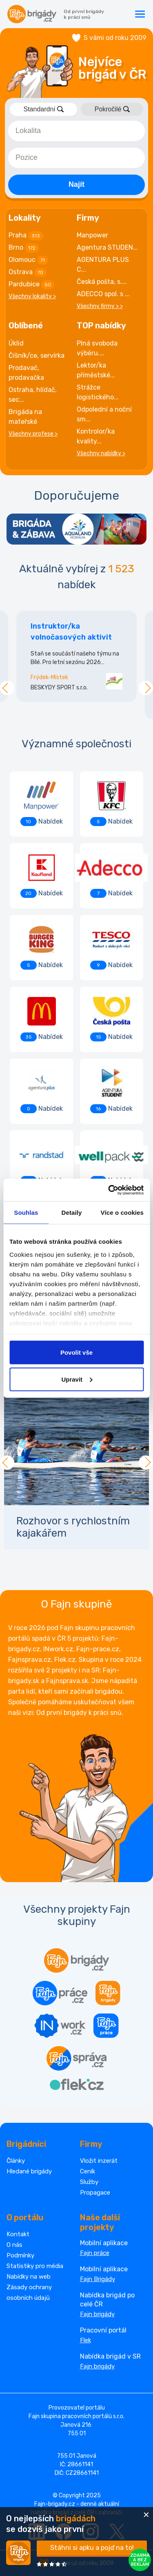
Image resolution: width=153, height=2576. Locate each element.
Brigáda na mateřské (25, 416)
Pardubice (31, 284)
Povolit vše (76, 1352)
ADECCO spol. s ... (103, 294)
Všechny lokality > (32, 296)
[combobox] (76, 131)
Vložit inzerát (99, 2160)
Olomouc (28, 260)
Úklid (16, 343)
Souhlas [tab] (26, 1212)
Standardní (43, 109)
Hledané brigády (29, 2171)
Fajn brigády (97, 2314)
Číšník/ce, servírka (36, 355)
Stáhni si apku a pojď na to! (92, 2548)
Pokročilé (112, 109)
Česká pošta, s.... (102, 282)
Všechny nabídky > (101, 453)
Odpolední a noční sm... (104, 414)
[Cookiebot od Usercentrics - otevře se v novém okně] (109, 1190)
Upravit (76, 1378)
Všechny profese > (33, 433)
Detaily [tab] (72, 1212)
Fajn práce (94, 2253)
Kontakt (18, 2234)
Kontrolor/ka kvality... (96, 436)
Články (16, 2160)
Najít (76, 184)
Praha (26, 235)
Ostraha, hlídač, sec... (33, 394)
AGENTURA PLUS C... (103, 264)
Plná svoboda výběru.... (97, 348)
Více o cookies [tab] (122, 1212)
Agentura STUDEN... (107, 247)
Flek (85, 2340)
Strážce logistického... (98, 392)
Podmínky (20, 2255)
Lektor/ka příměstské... (96, 370)
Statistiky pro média (35, 2266)
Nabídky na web (29, 2276)
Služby (89, 2182)
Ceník (87, 2171)
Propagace (95, 2192)
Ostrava (28, 272)
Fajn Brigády (97, 2279)
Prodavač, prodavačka (26, 372)
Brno (24, 248)
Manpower (92, 235)
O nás (14, 2244)
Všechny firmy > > (100, 306)
